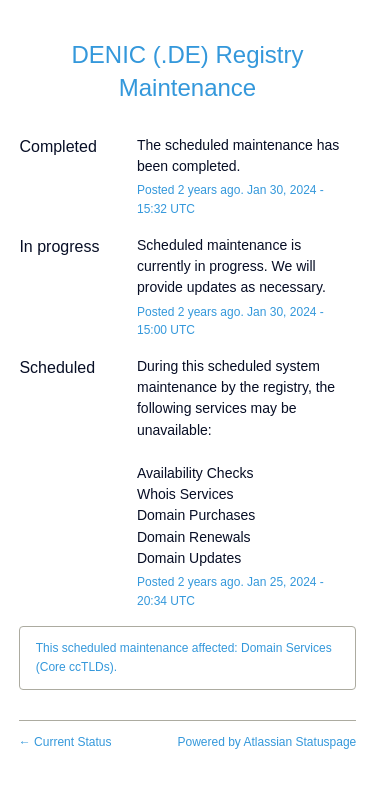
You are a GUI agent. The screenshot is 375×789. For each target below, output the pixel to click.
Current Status (65, 742)
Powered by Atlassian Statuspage (266, 742)
